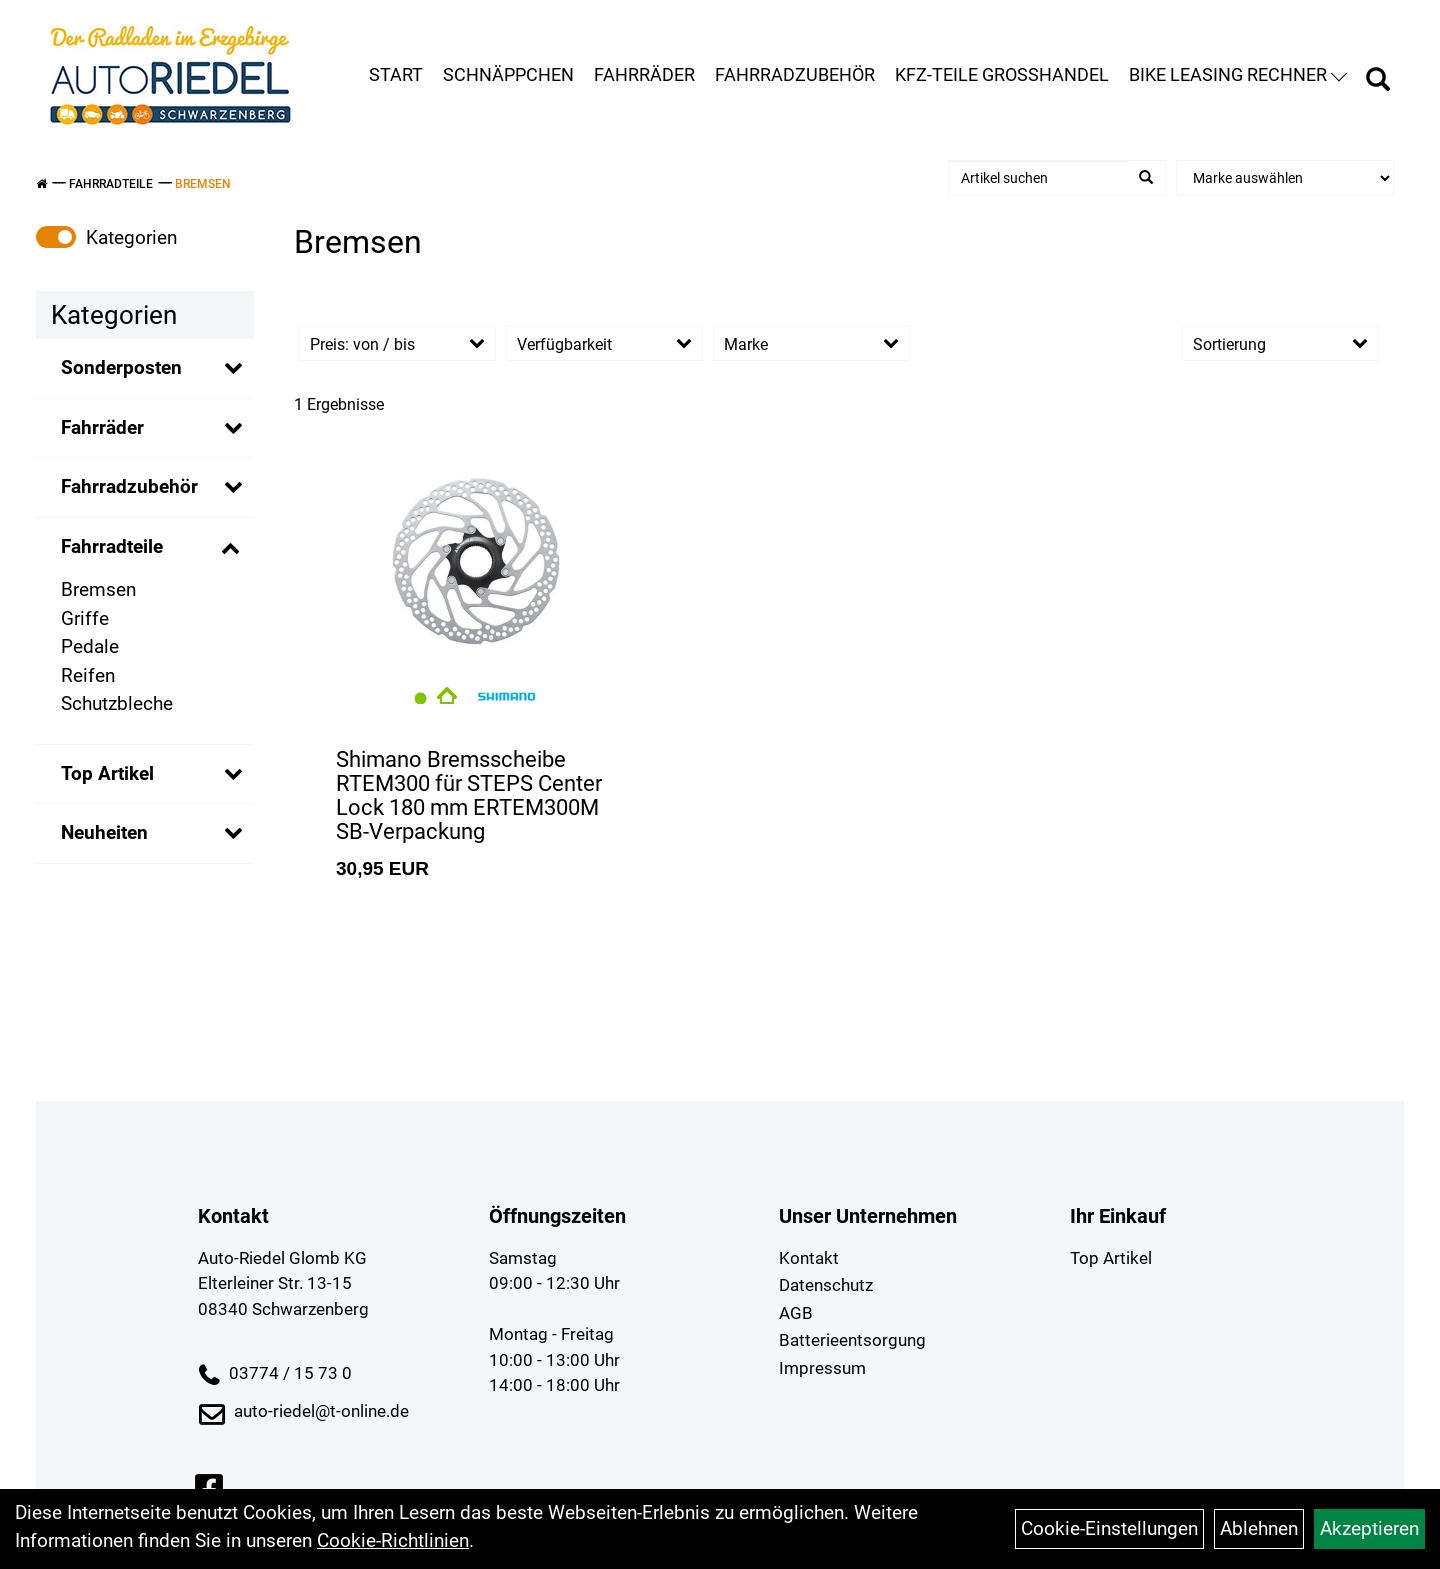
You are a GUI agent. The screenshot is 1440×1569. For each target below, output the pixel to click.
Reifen (88, 675)
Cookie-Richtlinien (393, 1540)
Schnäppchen (508, 74)
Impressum (822, 1368)
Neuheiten (104, 832)
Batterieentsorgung (852, 1340)
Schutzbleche (117, 703)
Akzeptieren (1369, 1528)
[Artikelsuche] (1378, 82)
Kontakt (809, 1258)
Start (396, 74)
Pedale (90, 646)
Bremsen (203, 184)
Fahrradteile (111, 184)
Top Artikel (107, 773)
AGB (796, 1313)
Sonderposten (121, 367)
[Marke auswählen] (1285, 178)
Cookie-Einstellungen (1109, 1528)
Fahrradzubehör (795, 74)
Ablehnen (1259, 1528)
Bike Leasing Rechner (1238, 74)
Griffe (85, 618)
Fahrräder (644, 74)
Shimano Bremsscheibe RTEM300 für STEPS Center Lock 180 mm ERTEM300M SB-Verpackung (469, 796)
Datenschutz (826, 1285)
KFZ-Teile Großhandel (1002, 74)
